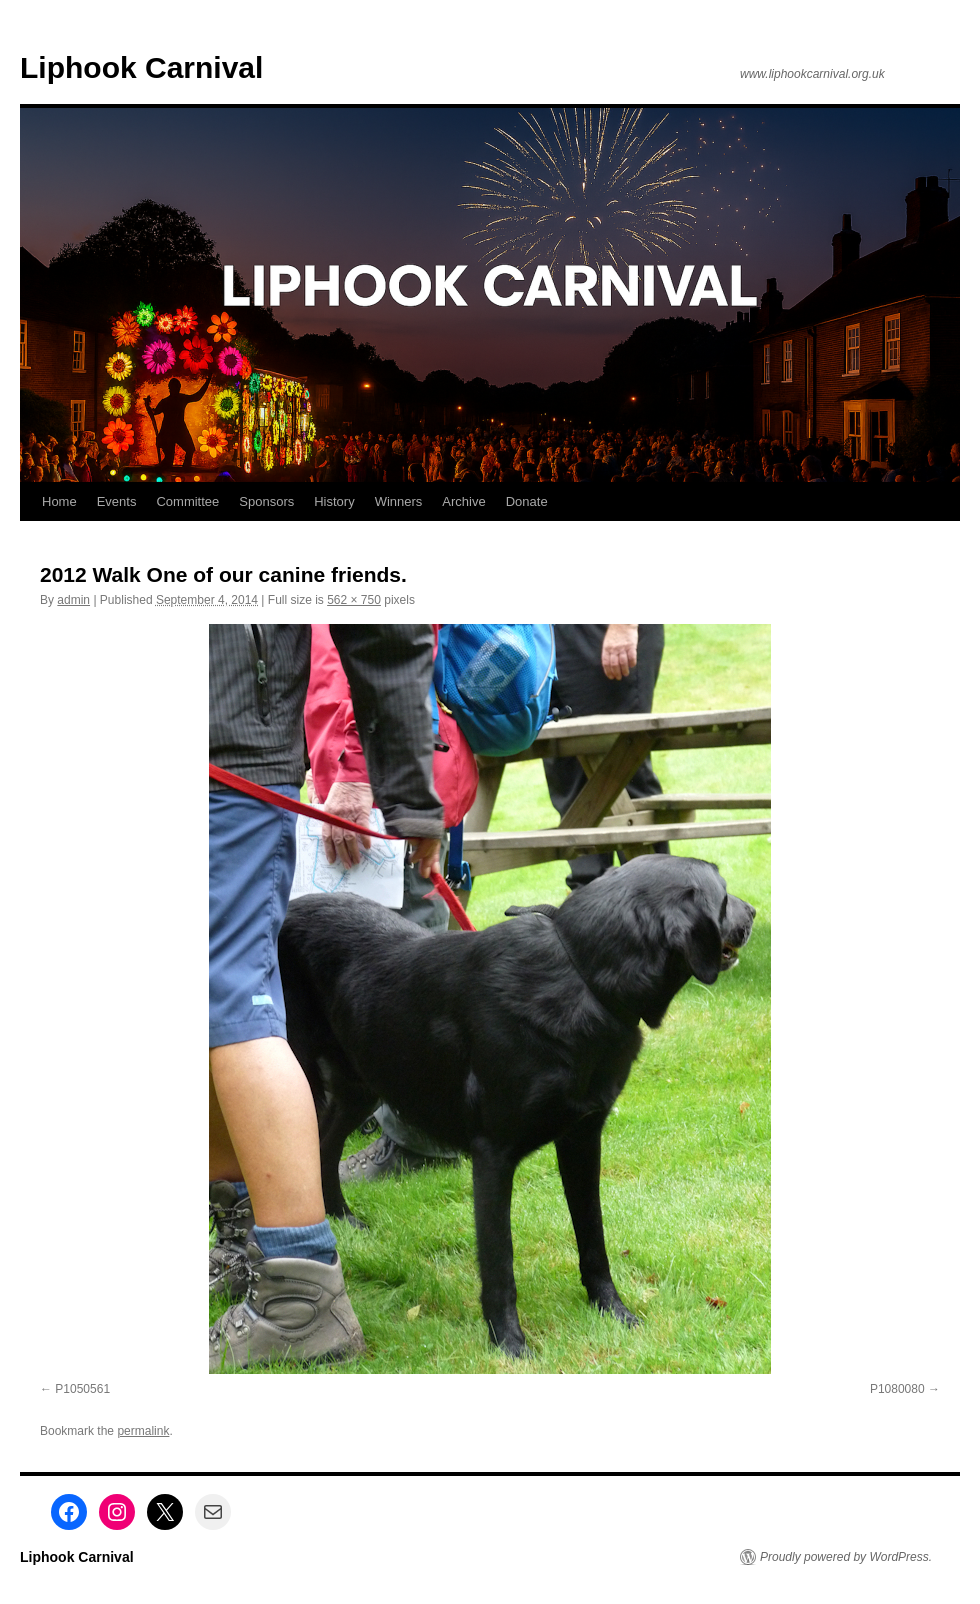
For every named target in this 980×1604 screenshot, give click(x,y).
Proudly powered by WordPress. (846, 1557)
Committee (187, 501)
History (334, 501)
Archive (463, 501)
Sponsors (266, 501)
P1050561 (82, 1389)
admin (73, 600)
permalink (143, 1431)
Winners (399, 501)
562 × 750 (354, 600)
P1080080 (897, 1389)
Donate (527, 501)
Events (117, 501)
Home (59, 501)
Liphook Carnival (141, 67)
